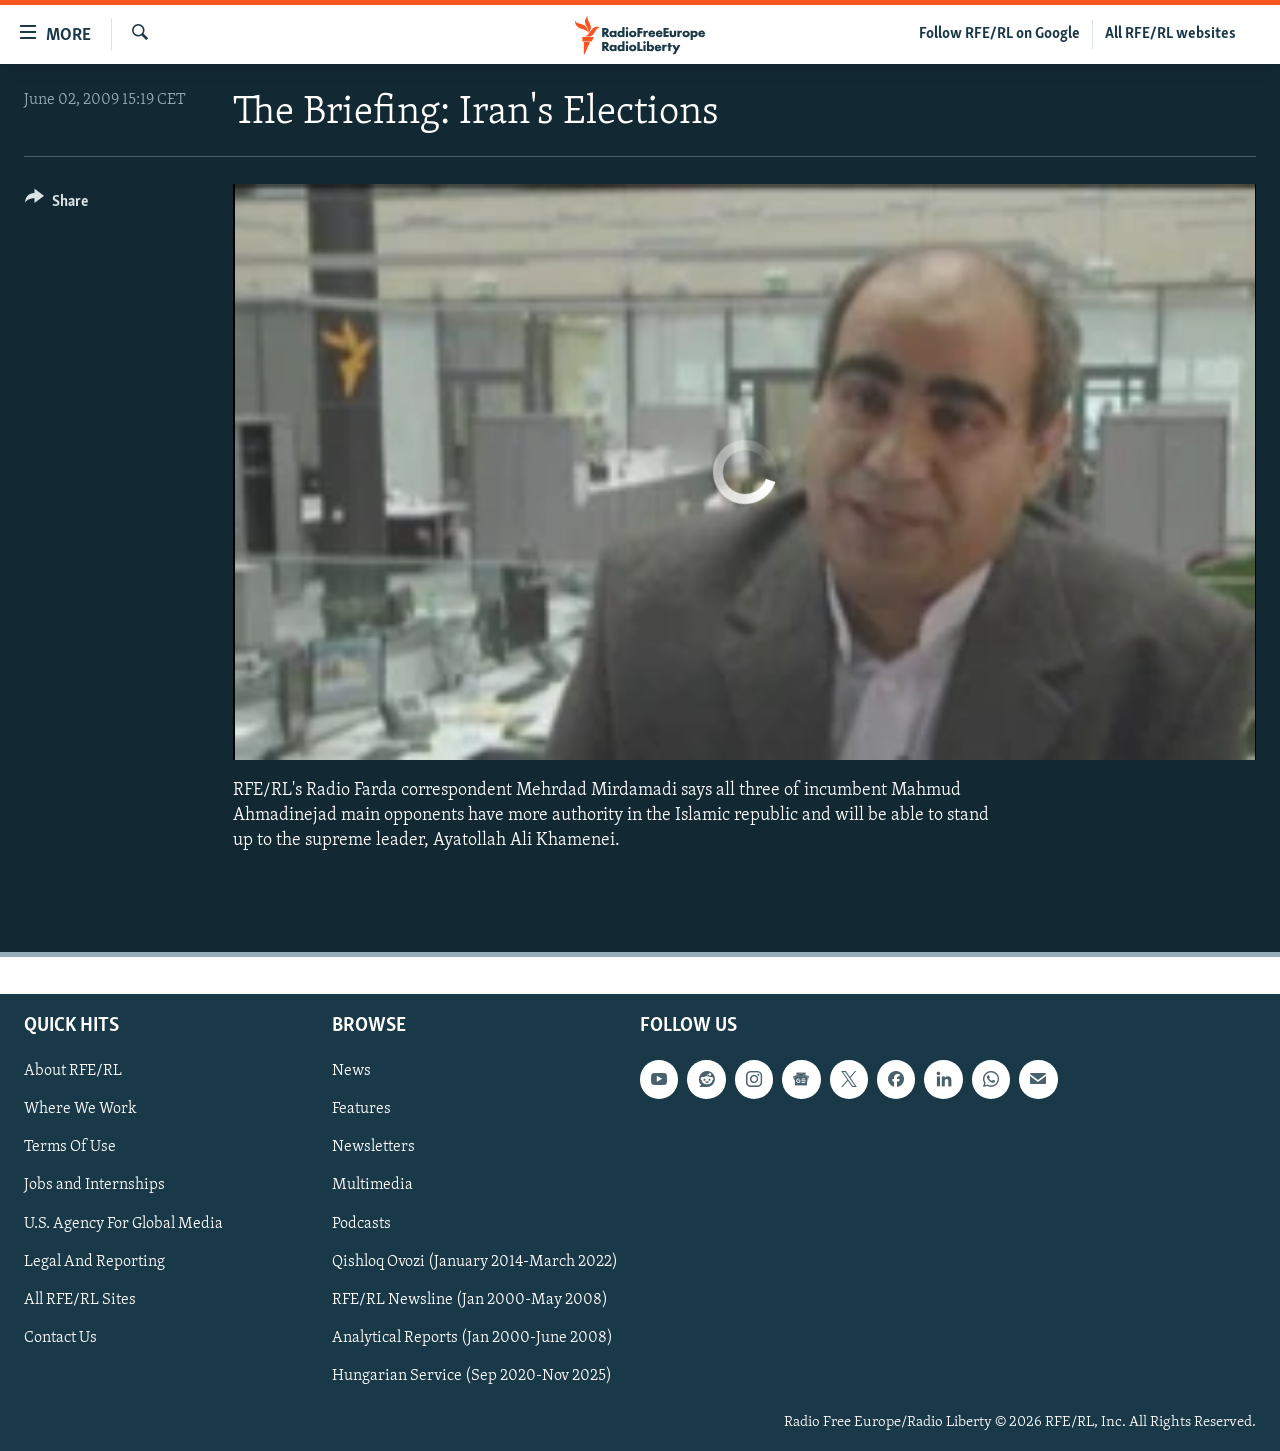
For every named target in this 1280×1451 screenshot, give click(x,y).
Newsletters (373, 1148)
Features (361, 1110)
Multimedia (372, 1186)
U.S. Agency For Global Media (123, 1224)
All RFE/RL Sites (80, 1300)
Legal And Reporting (94, 1262)
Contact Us (60, 1338)
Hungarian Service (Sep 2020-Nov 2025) (472, 1376)
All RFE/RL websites (1170, 34)
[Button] (56, 204)
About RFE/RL (73, 1071)
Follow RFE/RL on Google (999, 34)
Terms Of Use (70, 1148)
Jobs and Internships (94, 1186)
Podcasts (361, 1224)
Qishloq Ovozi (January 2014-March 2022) (475, 1262)
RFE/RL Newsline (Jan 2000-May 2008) (470, 1300)
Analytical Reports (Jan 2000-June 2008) (472, 1338)
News (351, 1071)
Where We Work (80, 1110)
